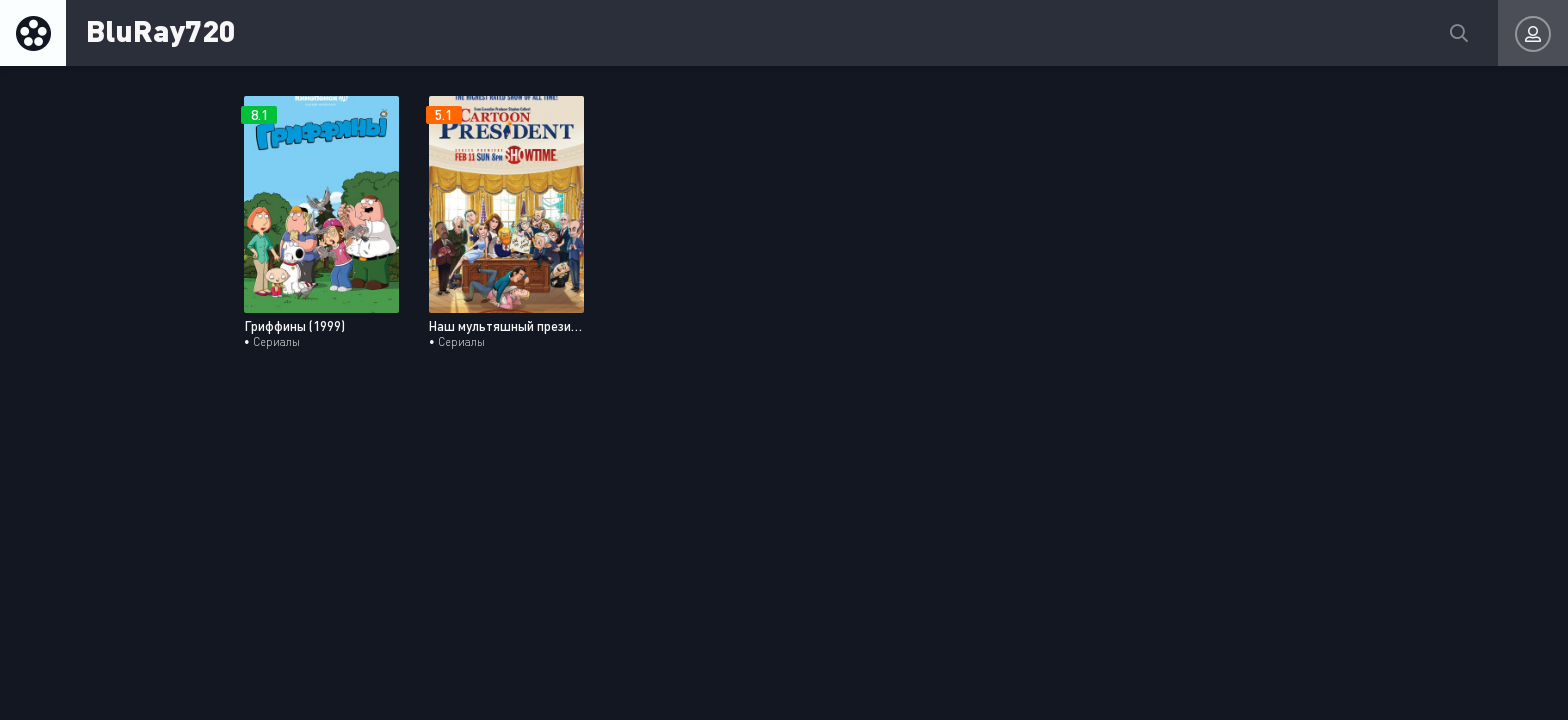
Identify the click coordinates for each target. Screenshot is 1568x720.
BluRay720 (161, 29)
